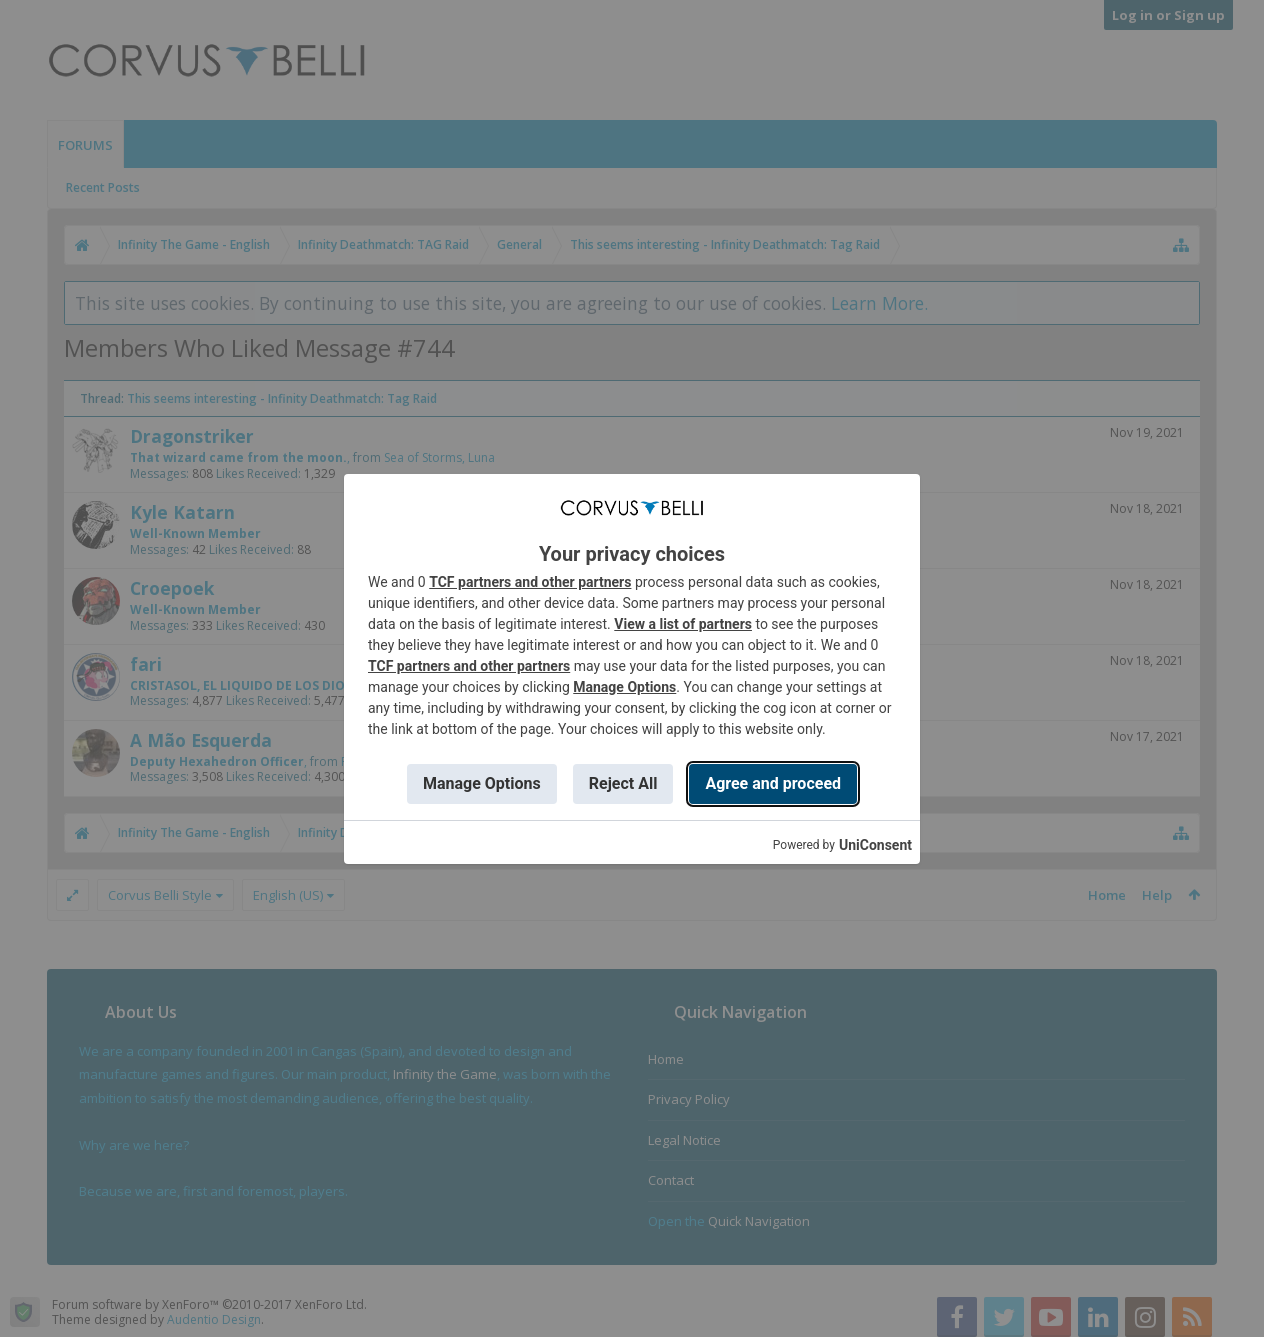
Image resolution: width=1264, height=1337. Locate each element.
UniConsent (875, 845)
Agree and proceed (773, 783)
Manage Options (624, 687)
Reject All (623, 783)
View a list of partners (683, 624)
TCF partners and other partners (530, 582)
